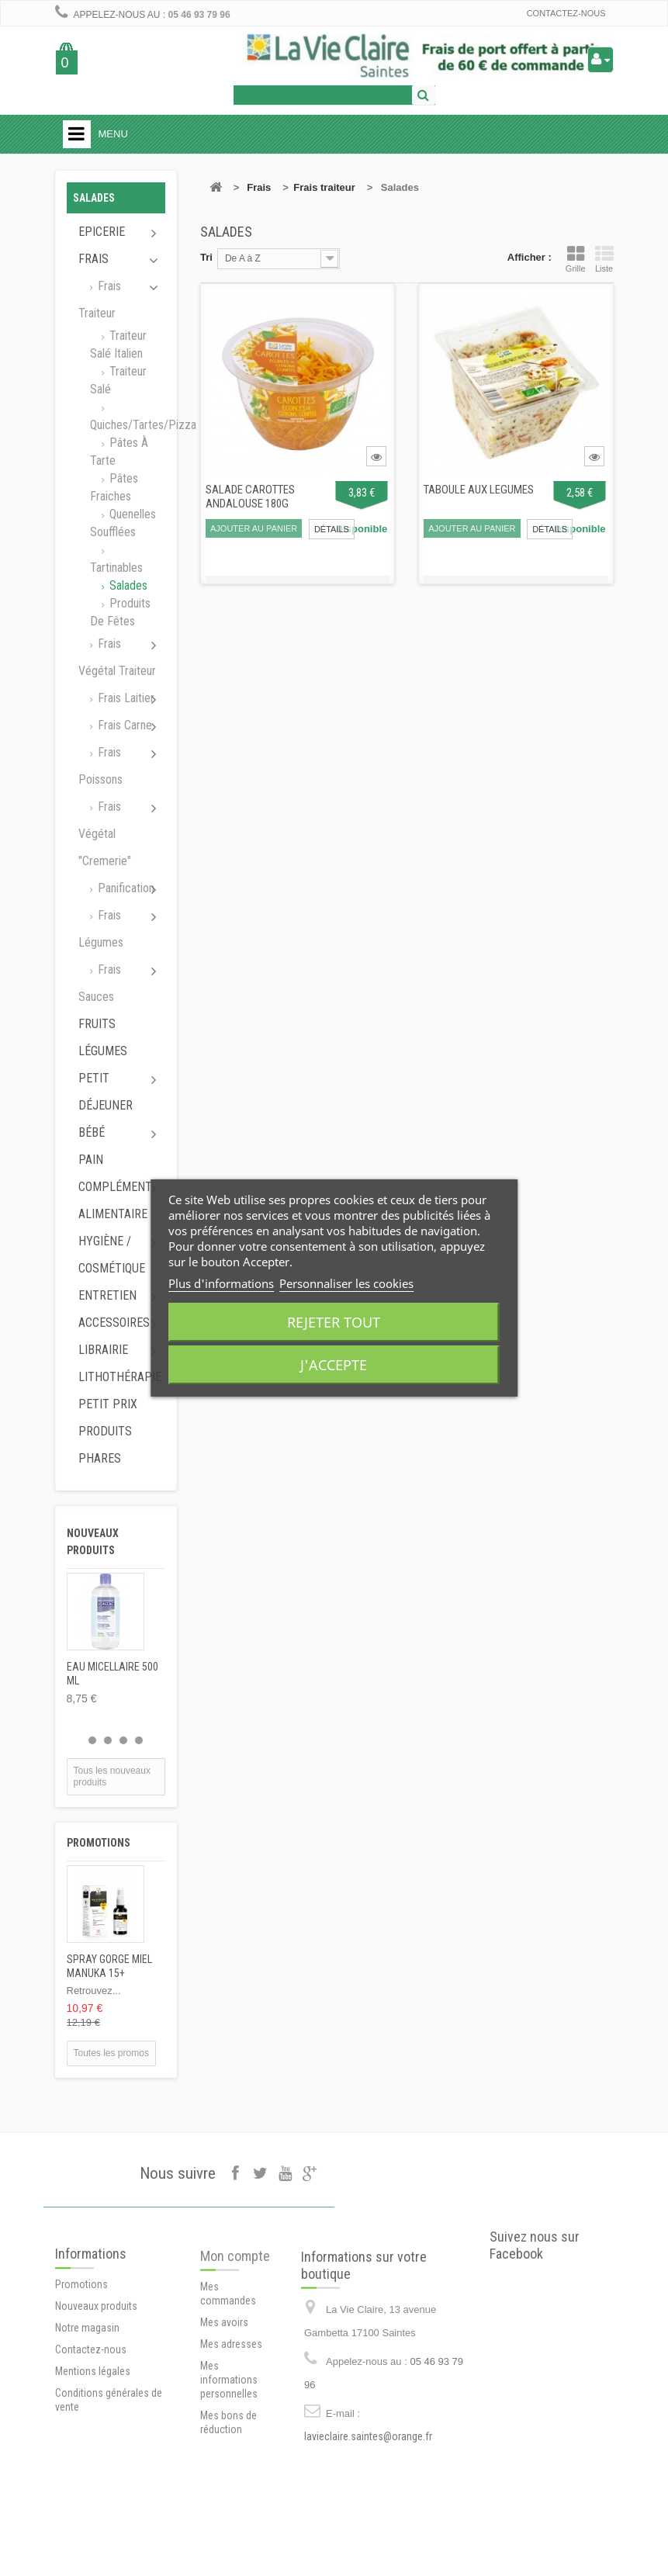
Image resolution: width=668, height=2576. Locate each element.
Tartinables (116, 567)
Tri (206, 257)
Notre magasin (87, 2400)
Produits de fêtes (120, 612)
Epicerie (101, 231)
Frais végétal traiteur (117, 657)
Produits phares (105, 1445)
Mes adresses (231, 2424)
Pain (90, 1159)
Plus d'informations (221, 1283)
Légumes (102, 1051)
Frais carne (123, 725)
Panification (124, 888)
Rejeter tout (333, 1322)
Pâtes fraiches (114, 487)
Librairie (103, 1349)
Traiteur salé (118, 380)
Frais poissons (100, 766)
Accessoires (114, 1322)
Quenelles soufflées (123, 523)
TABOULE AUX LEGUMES (479, 490)
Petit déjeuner (105, 1092)
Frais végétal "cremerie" (104, 833)
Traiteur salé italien (118, 344)
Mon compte (235, 2336)
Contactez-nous (566, 13)
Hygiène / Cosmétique (111, 1255)
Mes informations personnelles (229, 2459)
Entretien (107, 1295)
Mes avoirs (224, 2402)
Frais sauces (99, 983)
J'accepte (333, 1365)
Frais (93, 258)
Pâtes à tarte (119, 451)
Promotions (98, 1843)
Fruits (97, 1023)
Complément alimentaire (115, 1200)
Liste (604, 259)
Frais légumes (100, 929)
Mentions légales (92, 2443)
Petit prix (107, 1404)
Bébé (91, 1132)
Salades (126, 585)
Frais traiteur (99, 299)
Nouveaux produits (96, 2378)
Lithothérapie (119, 1376)
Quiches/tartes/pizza (128, 424)
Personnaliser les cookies (346, 1283)
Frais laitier (124, 698)
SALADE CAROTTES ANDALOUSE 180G (250, 497)
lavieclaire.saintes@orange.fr (368, 2519)
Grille (576, 259)
